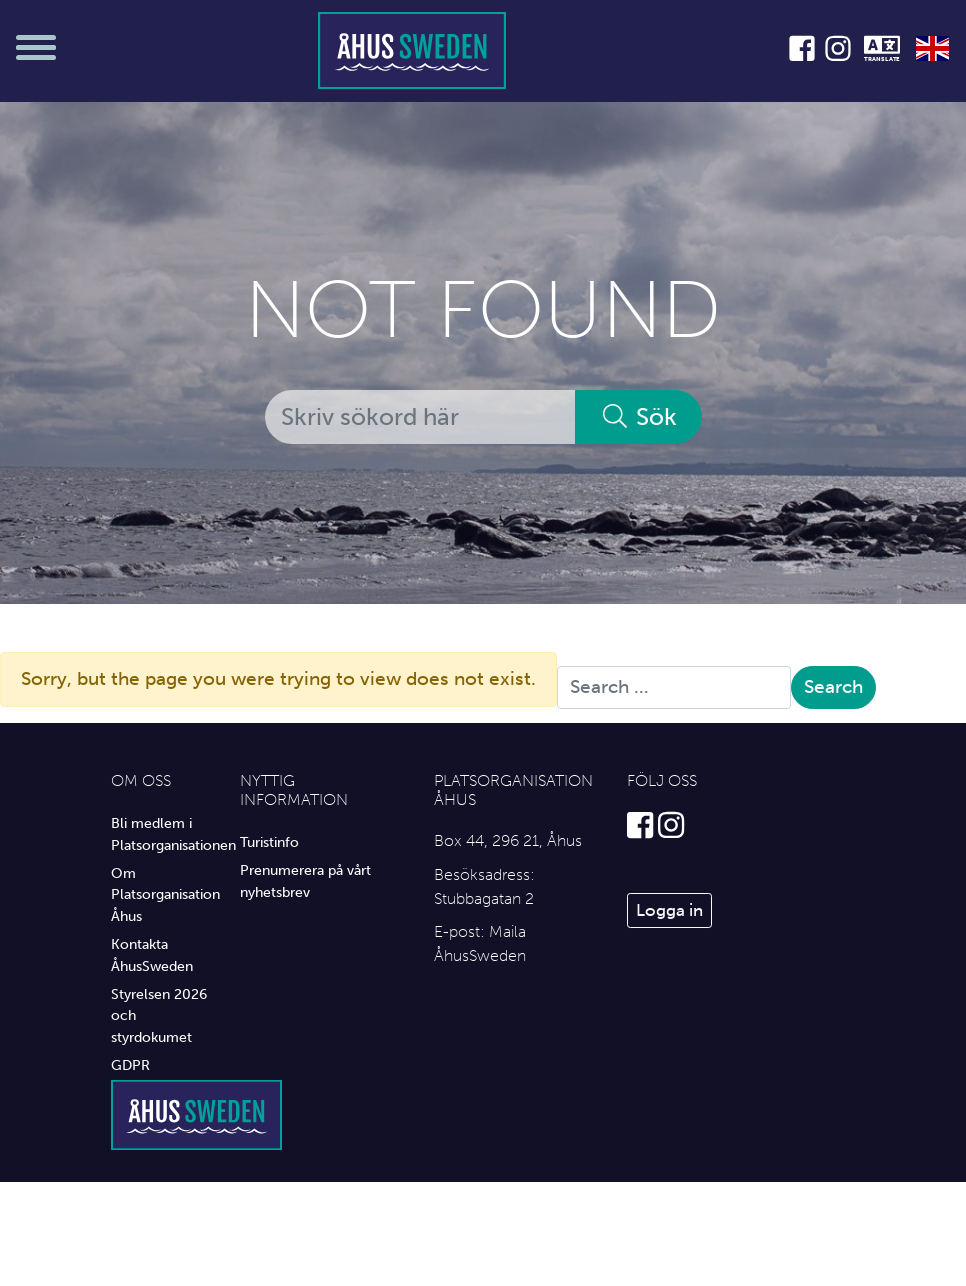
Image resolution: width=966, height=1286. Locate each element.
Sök (638, 416)
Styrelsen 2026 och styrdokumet (159, 1015)
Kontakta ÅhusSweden (152, 955)
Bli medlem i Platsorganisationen (160, 834)
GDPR (130, 1065)
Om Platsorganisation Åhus (160, 894)
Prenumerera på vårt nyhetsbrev (305, 881)
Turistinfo (269, 842)
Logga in (669, 910)
